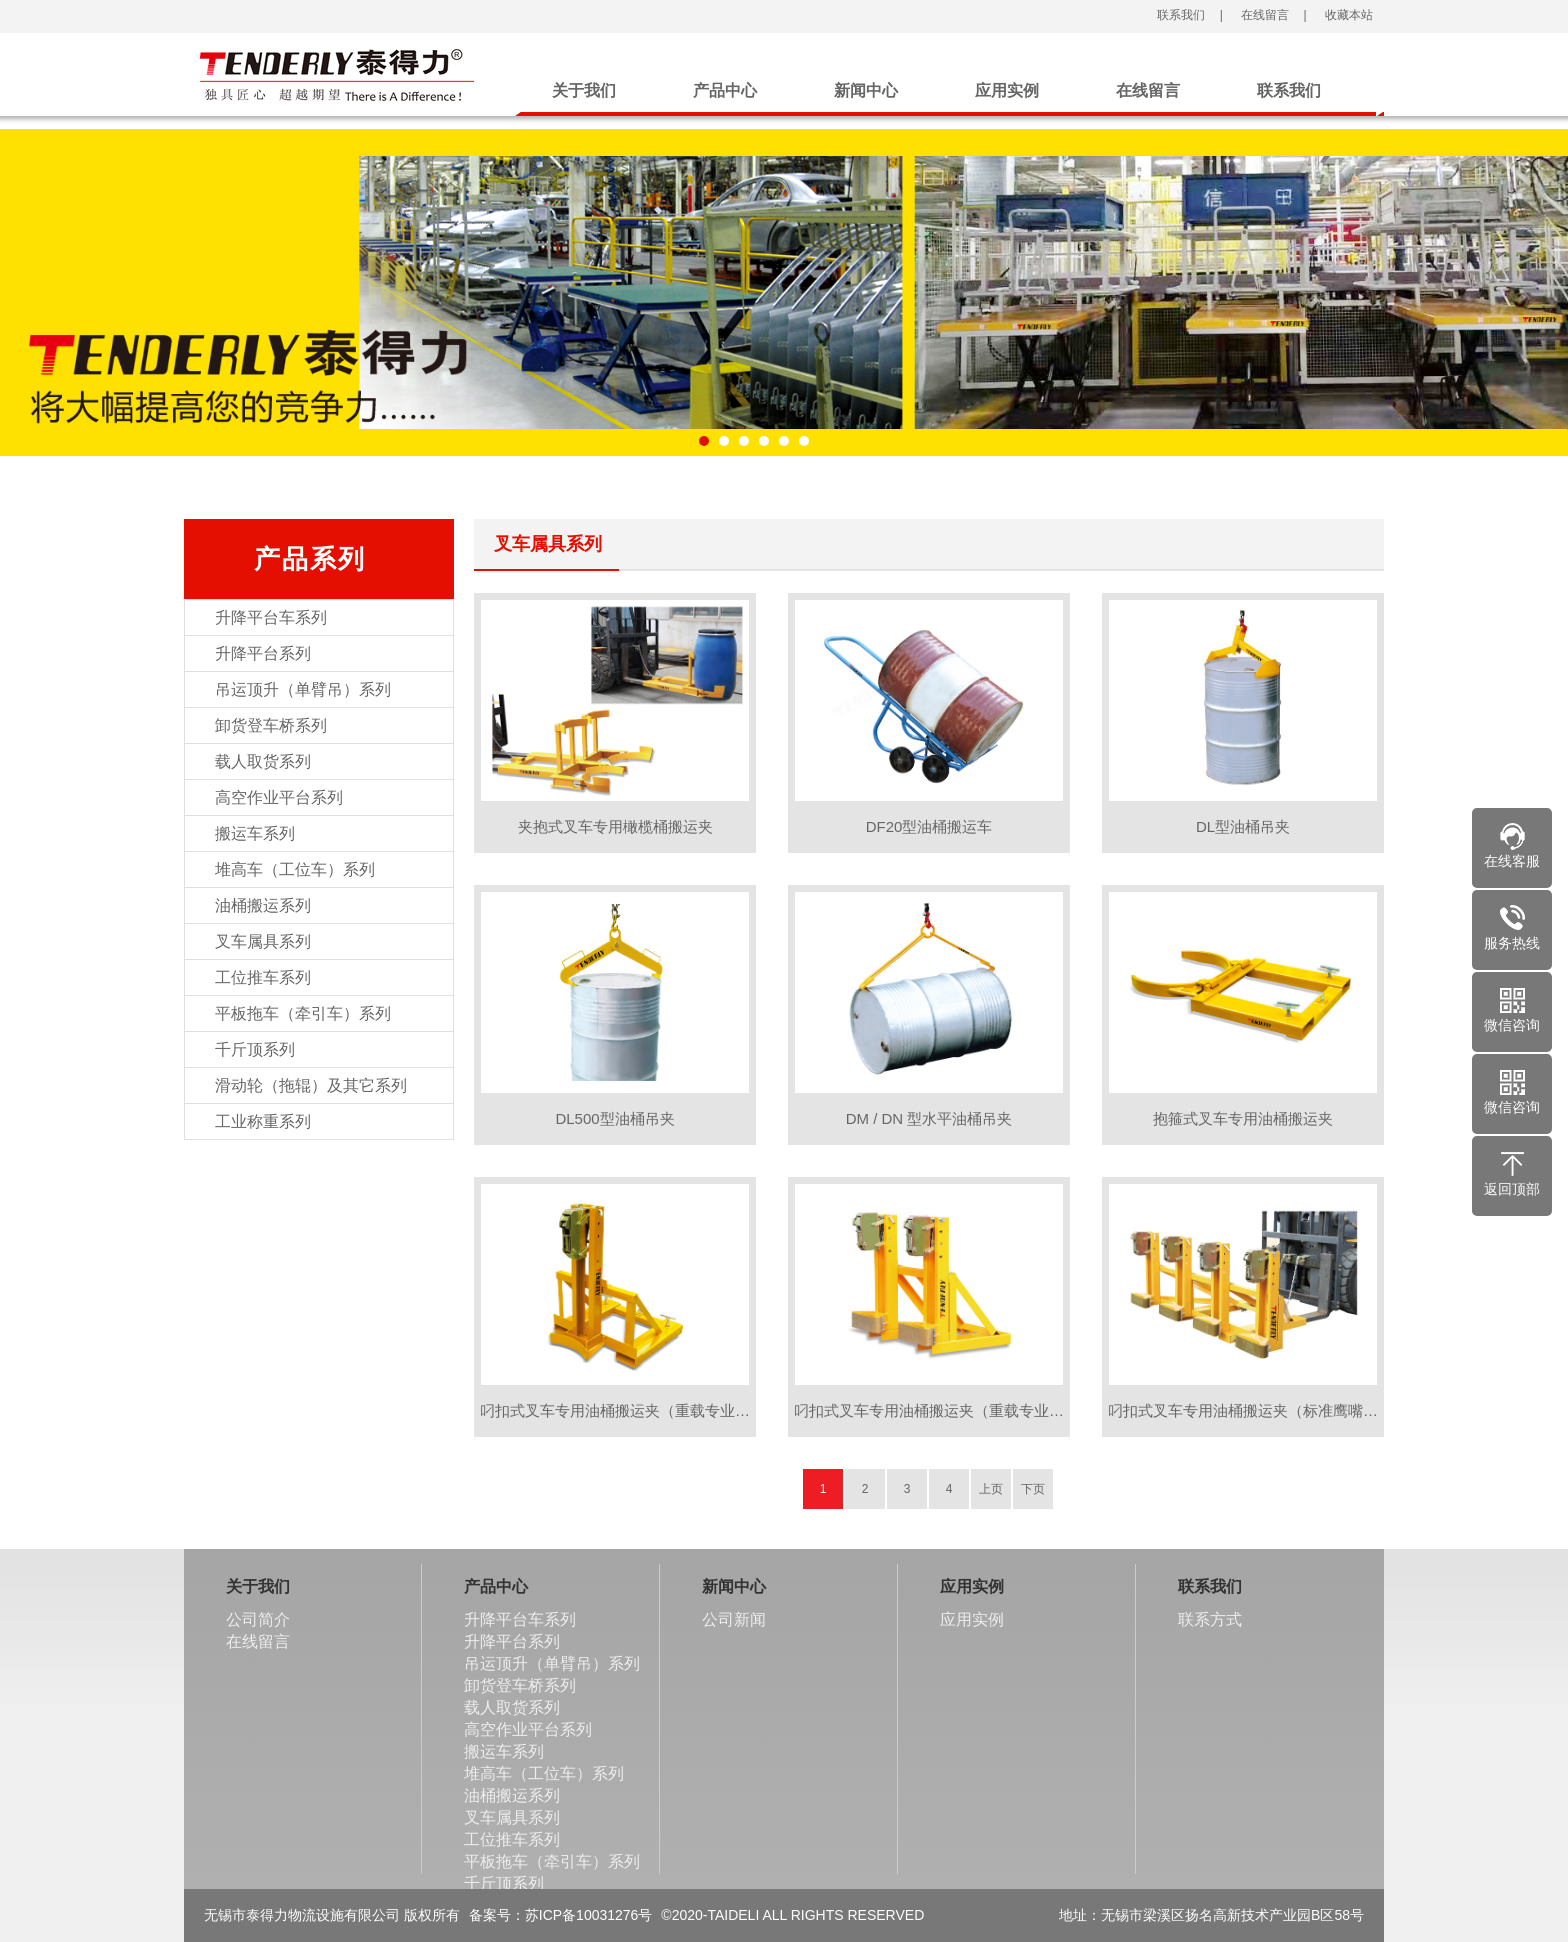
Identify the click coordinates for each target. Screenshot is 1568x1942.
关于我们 (584, 90)
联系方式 (1210, 1619)
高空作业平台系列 (279, 797)
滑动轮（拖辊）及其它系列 (311, 1085)
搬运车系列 (255, 833)
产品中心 (725, 90)
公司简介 (258, 1619)
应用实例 (1007, 90)
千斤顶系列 (255, 1049)
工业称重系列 (263, 1121)
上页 (991, 1489)
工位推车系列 (263, 977)
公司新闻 (734, 1619)
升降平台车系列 (271, 617)
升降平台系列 (263, 653)
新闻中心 (866, 90)
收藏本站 (1346, 15)
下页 (1033, 1489)
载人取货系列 (263, 761)
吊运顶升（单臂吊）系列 (303, 689)
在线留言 (1263, 15)
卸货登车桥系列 (271, 725)
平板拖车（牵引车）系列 (303, 1013)
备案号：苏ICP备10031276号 (561, 1915)
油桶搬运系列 (263, 905)
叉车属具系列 (263, 941)
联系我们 (1179, 15)
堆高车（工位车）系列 (295, 869)
